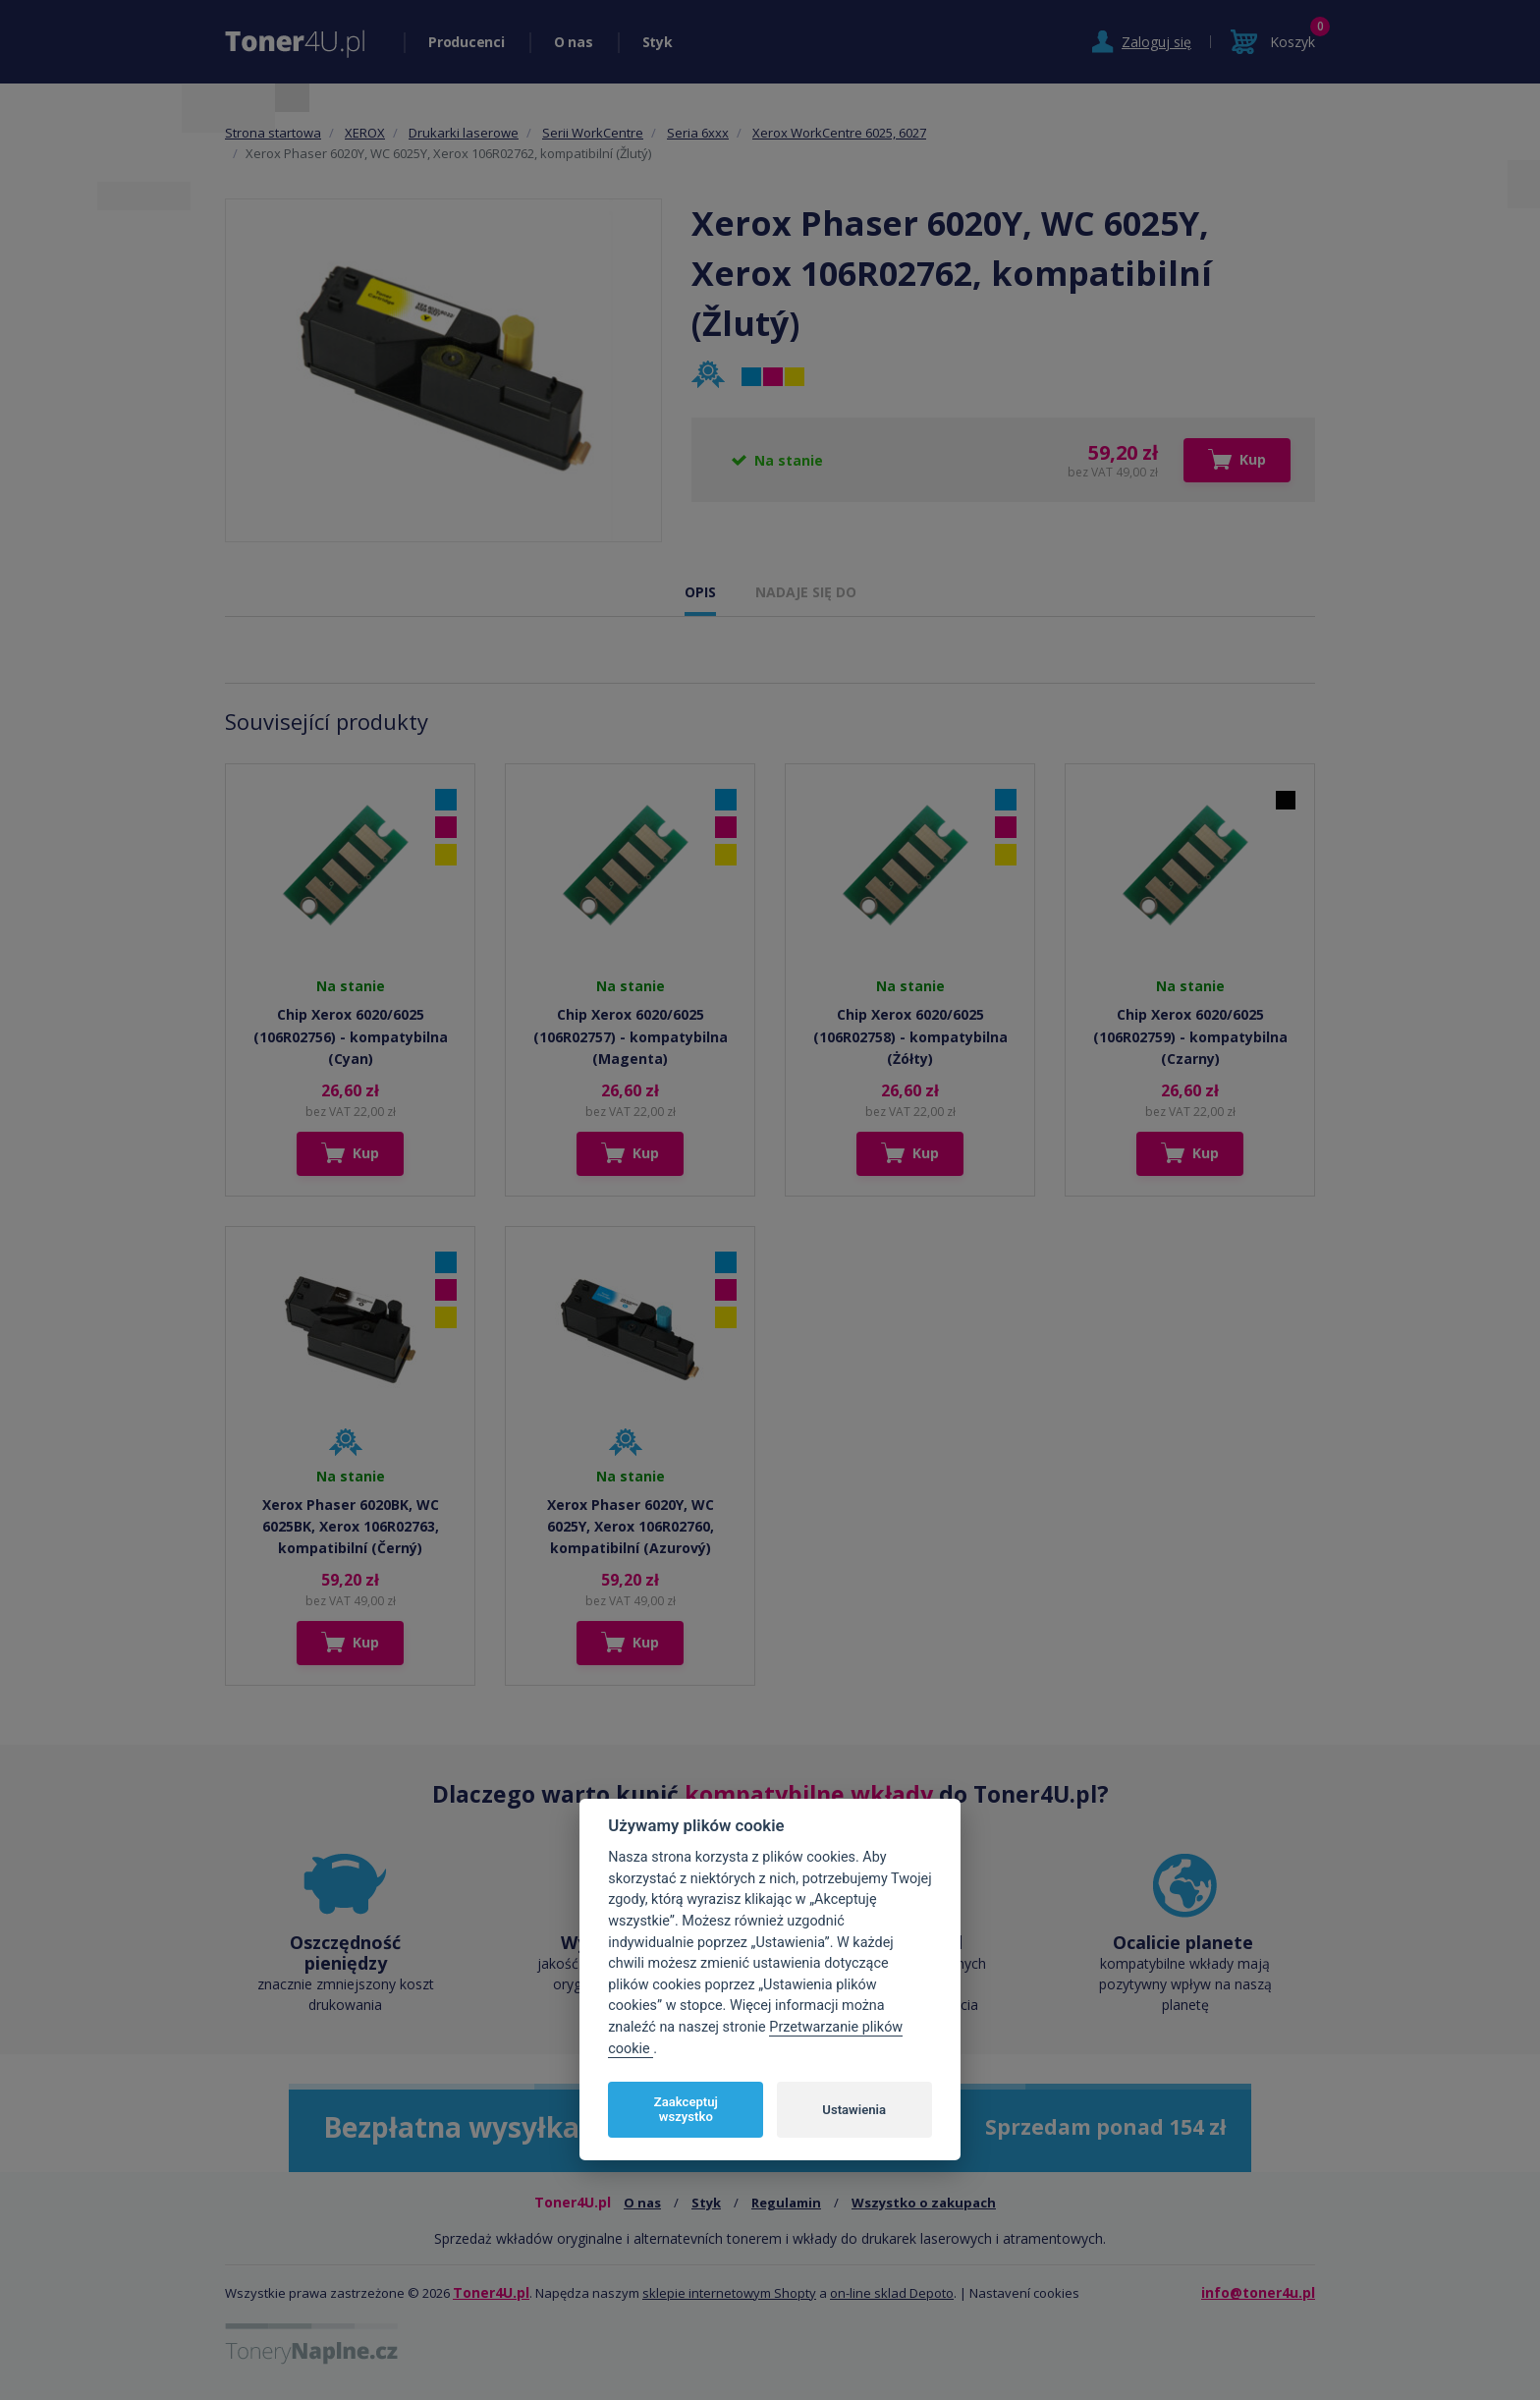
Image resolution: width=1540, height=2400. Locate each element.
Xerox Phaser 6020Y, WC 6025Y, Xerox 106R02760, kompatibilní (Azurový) (630, 1526)
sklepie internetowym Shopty (729, 2293)
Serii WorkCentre (592, 132)
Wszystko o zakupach (924, 2202)
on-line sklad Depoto (892, 2293)
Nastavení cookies (1024, 2293)
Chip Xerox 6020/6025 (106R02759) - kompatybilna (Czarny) (1190, 1036)
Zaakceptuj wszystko (686, 2109)
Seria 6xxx (698, 132)
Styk (657, 41)
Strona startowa (273, 132)
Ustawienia (854, 2109)
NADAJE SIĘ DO (805, 592)
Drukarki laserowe (464, 132)
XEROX (365, 132)
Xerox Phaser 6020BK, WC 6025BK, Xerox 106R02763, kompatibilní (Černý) (350, 1526)
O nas (573, 41)
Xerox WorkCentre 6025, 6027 (839, 132)
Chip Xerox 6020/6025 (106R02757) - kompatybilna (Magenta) (630, 1036)
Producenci (466, 41)
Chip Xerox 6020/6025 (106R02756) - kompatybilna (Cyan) (350, 1036)
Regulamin (786, 2202)
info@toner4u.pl (1258, 2292)
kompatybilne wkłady (809, 1794)
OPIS (700, 592)
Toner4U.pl (491, 2292)
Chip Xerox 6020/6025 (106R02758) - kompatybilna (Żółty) (910, 1036)
